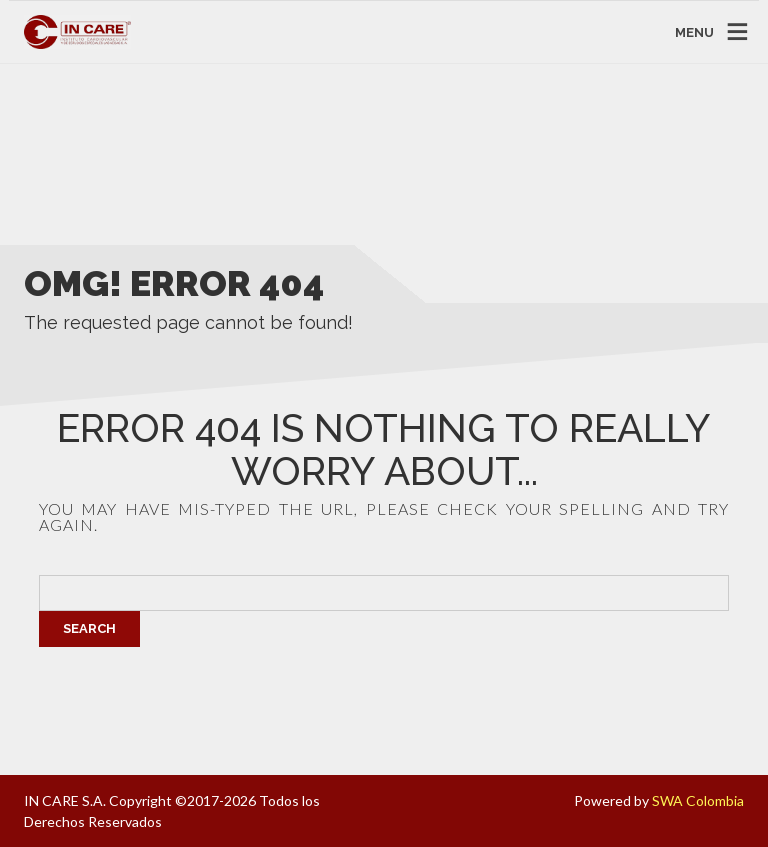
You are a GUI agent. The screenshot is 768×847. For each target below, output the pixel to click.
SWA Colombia (698, 800)
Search (89, 628)
